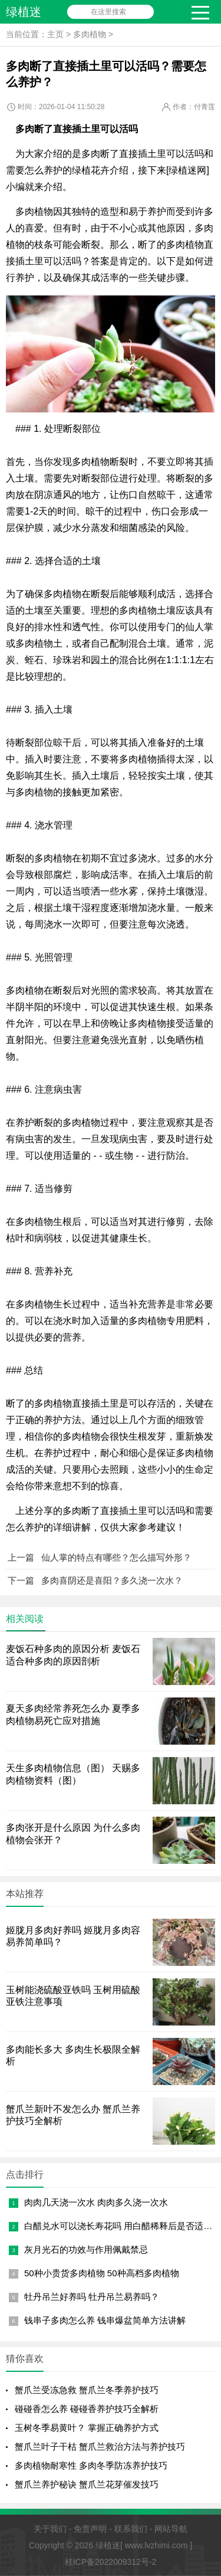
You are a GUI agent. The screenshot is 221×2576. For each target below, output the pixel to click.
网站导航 (170, 2529)
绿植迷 (23, 11)
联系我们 (130, 2529)
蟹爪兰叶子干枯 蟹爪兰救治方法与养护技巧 (100, 2446)
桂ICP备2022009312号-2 (111, 2562)
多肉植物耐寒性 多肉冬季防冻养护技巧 (91, 2465)
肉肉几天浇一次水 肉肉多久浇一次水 (96, 2202)
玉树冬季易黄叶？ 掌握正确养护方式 (87, 2428)
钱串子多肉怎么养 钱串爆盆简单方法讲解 (105, 2320)
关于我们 (50, 2529)
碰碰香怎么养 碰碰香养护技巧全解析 (87, 2409)
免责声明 (90, 2529)
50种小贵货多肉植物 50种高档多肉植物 (101, 2273)
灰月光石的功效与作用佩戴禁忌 (86, 2249)
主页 (55, 34)
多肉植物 (89, 34)
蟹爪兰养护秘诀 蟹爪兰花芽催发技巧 (87, 2484)
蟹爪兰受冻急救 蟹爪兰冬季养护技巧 (87, 2390)
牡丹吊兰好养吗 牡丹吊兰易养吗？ (91, 2297)
